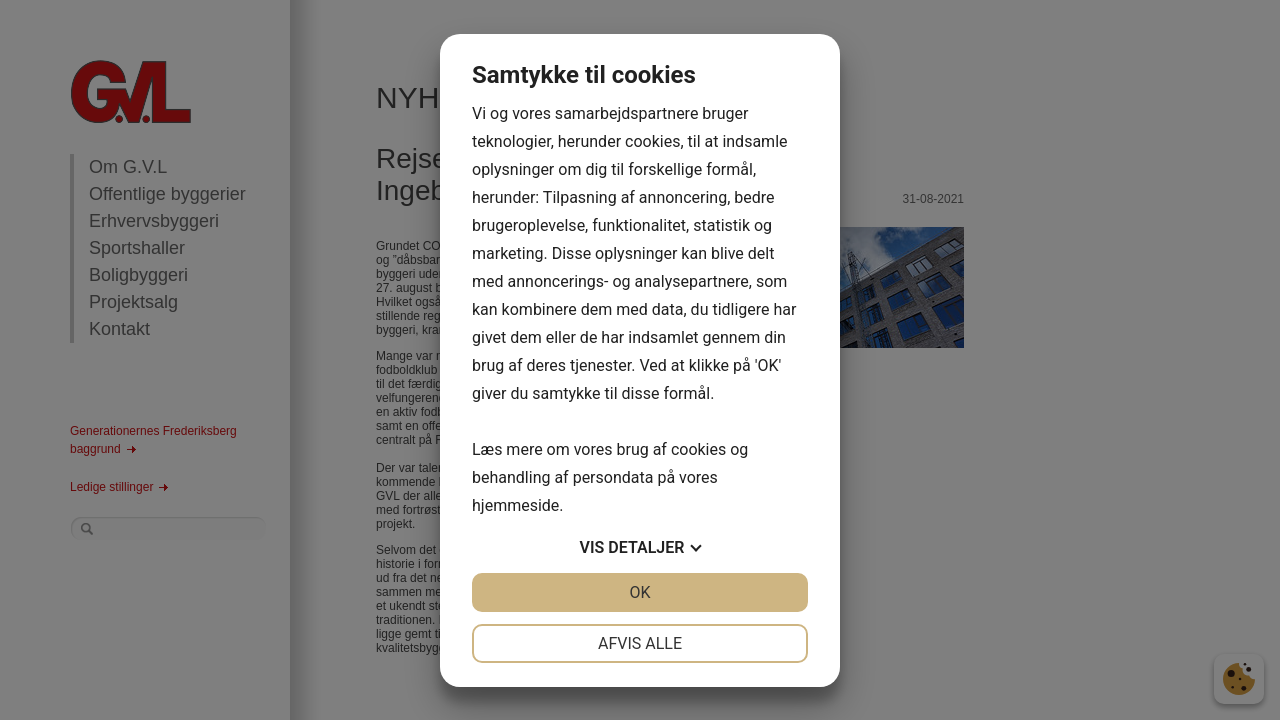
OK (639, 592)
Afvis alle (640, 643)
